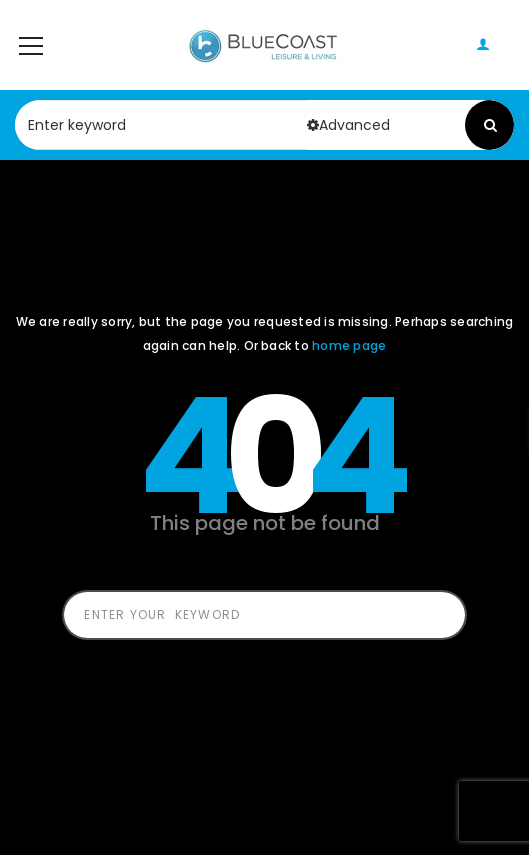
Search (490, 125)
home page (349, 345)
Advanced (348, 125)
